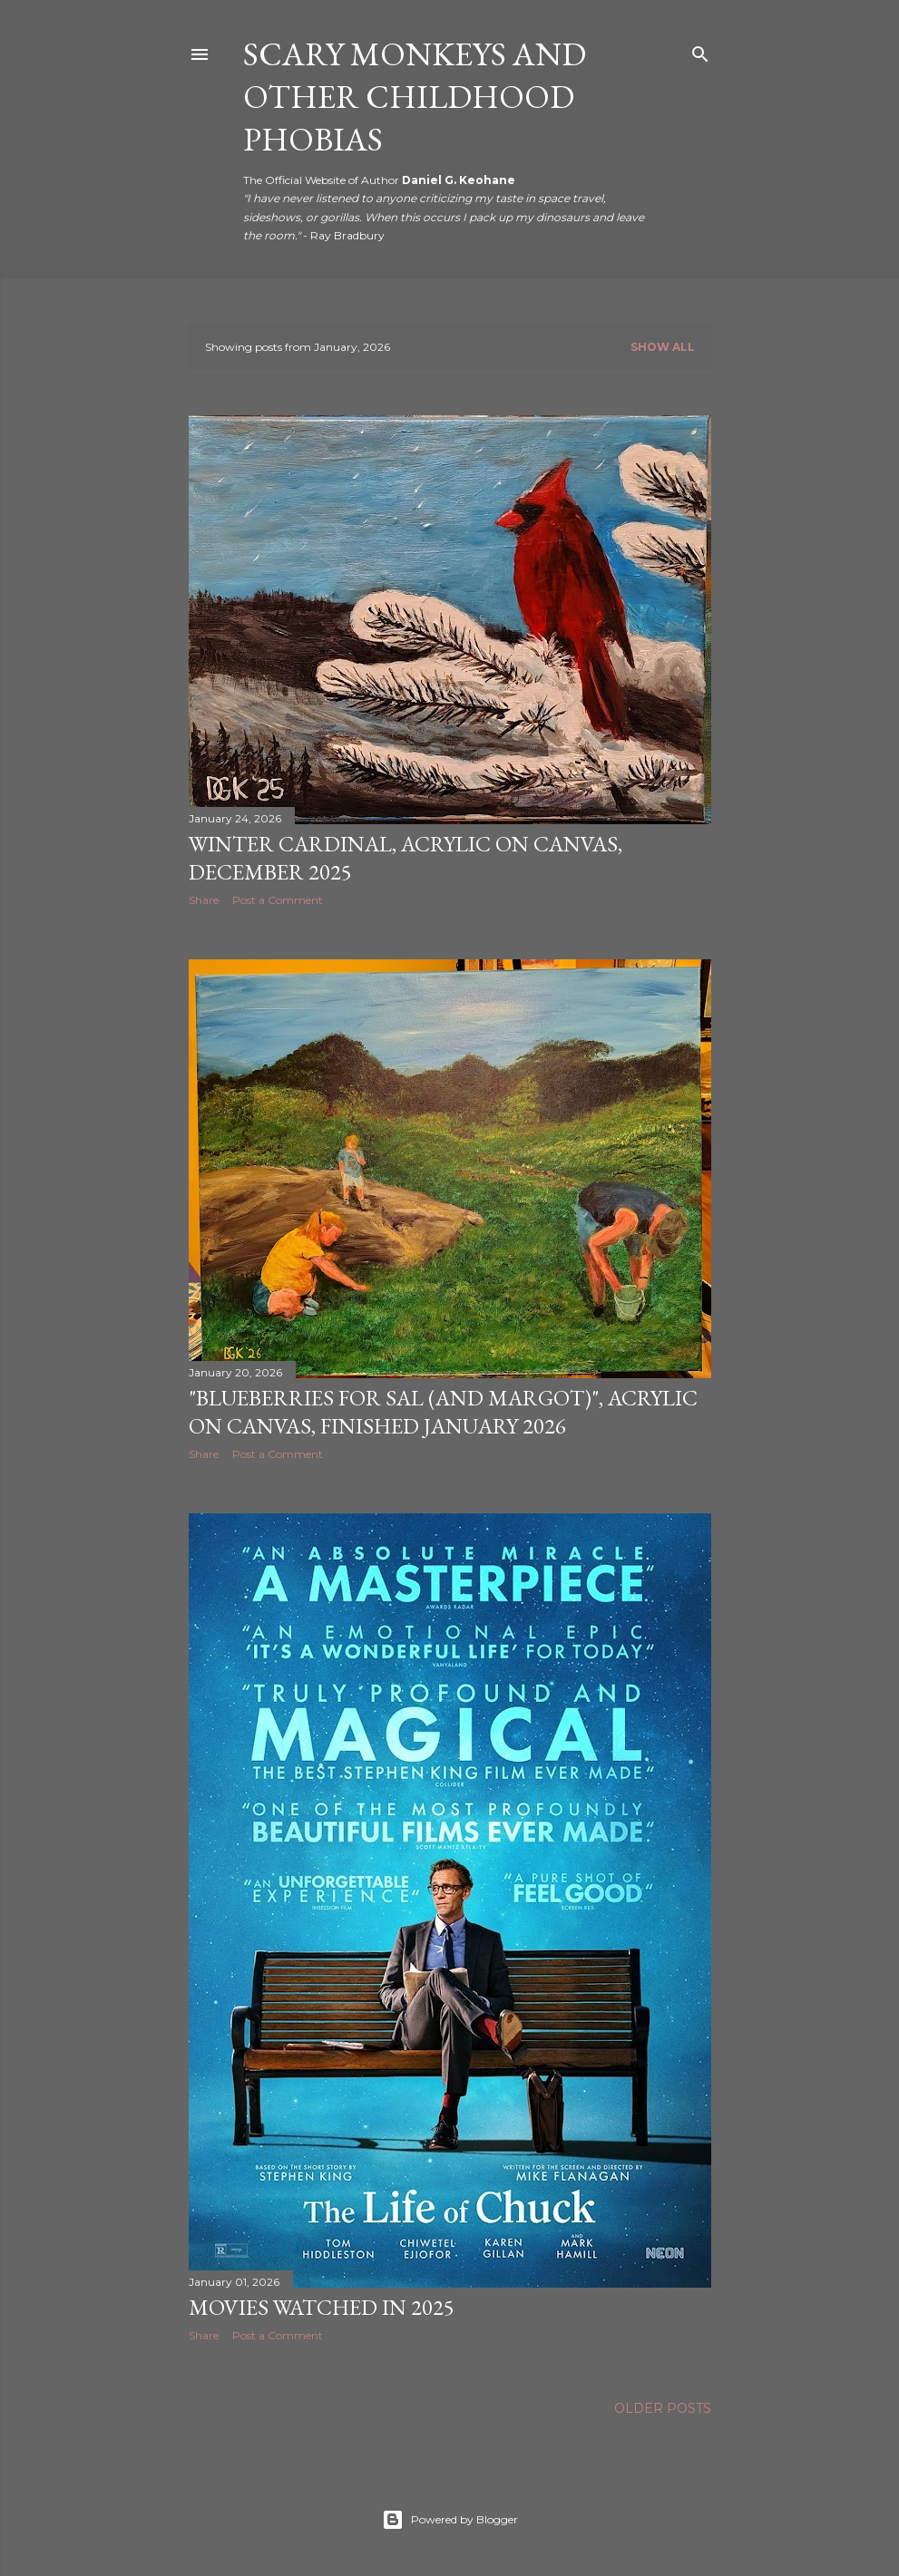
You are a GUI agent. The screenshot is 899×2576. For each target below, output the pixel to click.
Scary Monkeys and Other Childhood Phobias (414, 96)
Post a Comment (277, 900)
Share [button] (204, 900)
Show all (662, 347)
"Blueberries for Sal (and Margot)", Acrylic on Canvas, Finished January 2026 (443, 1412)
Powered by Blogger (450, 2520)
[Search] (700, 50)
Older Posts (662, 2408)
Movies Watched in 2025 (321, 2307)
